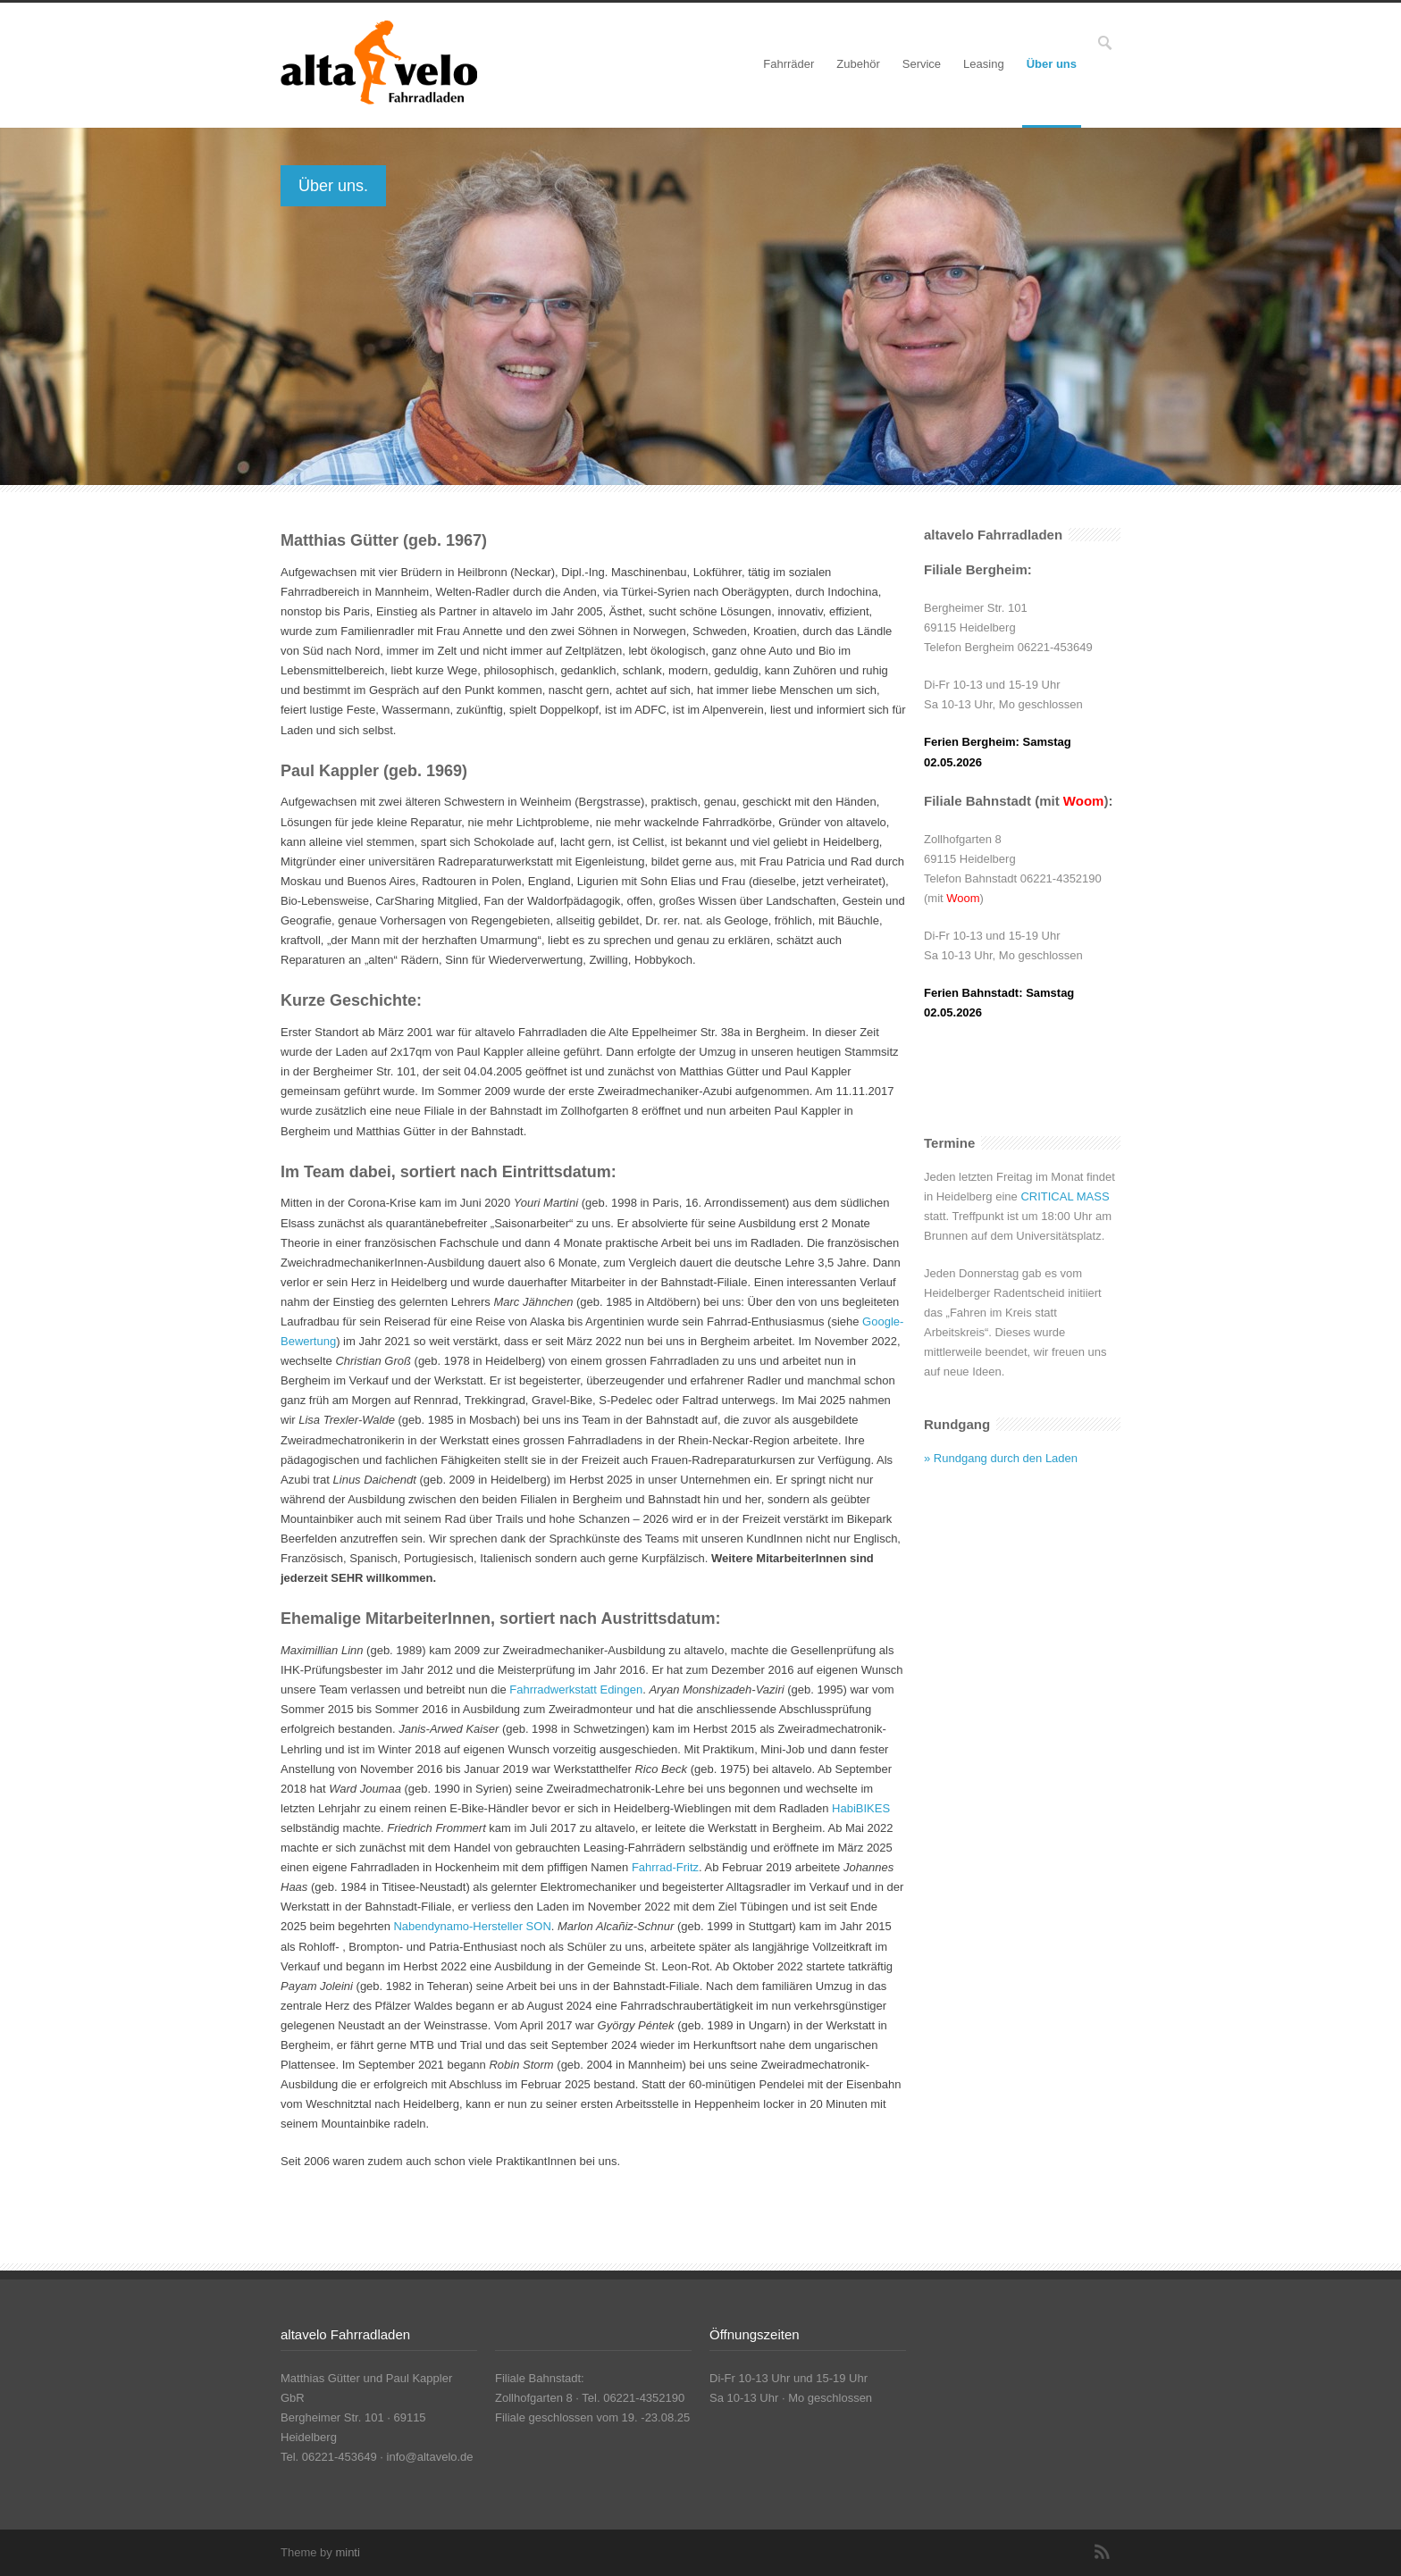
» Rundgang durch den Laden (1001, 1458)
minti (347, 2552)
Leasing (983, 64)
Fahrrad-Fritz (665, 1867)
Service (921, 64)
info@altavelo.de (430, 2456)
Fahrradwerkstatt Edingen (575, 1689)
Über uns (1052, 64)
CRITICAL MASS (1064, 1196)
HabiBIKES (861, 1808)
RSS (1102, 2552)
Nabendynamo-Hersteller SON (471, 1926)
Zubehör (857, 64)
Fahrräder (788, 64)
